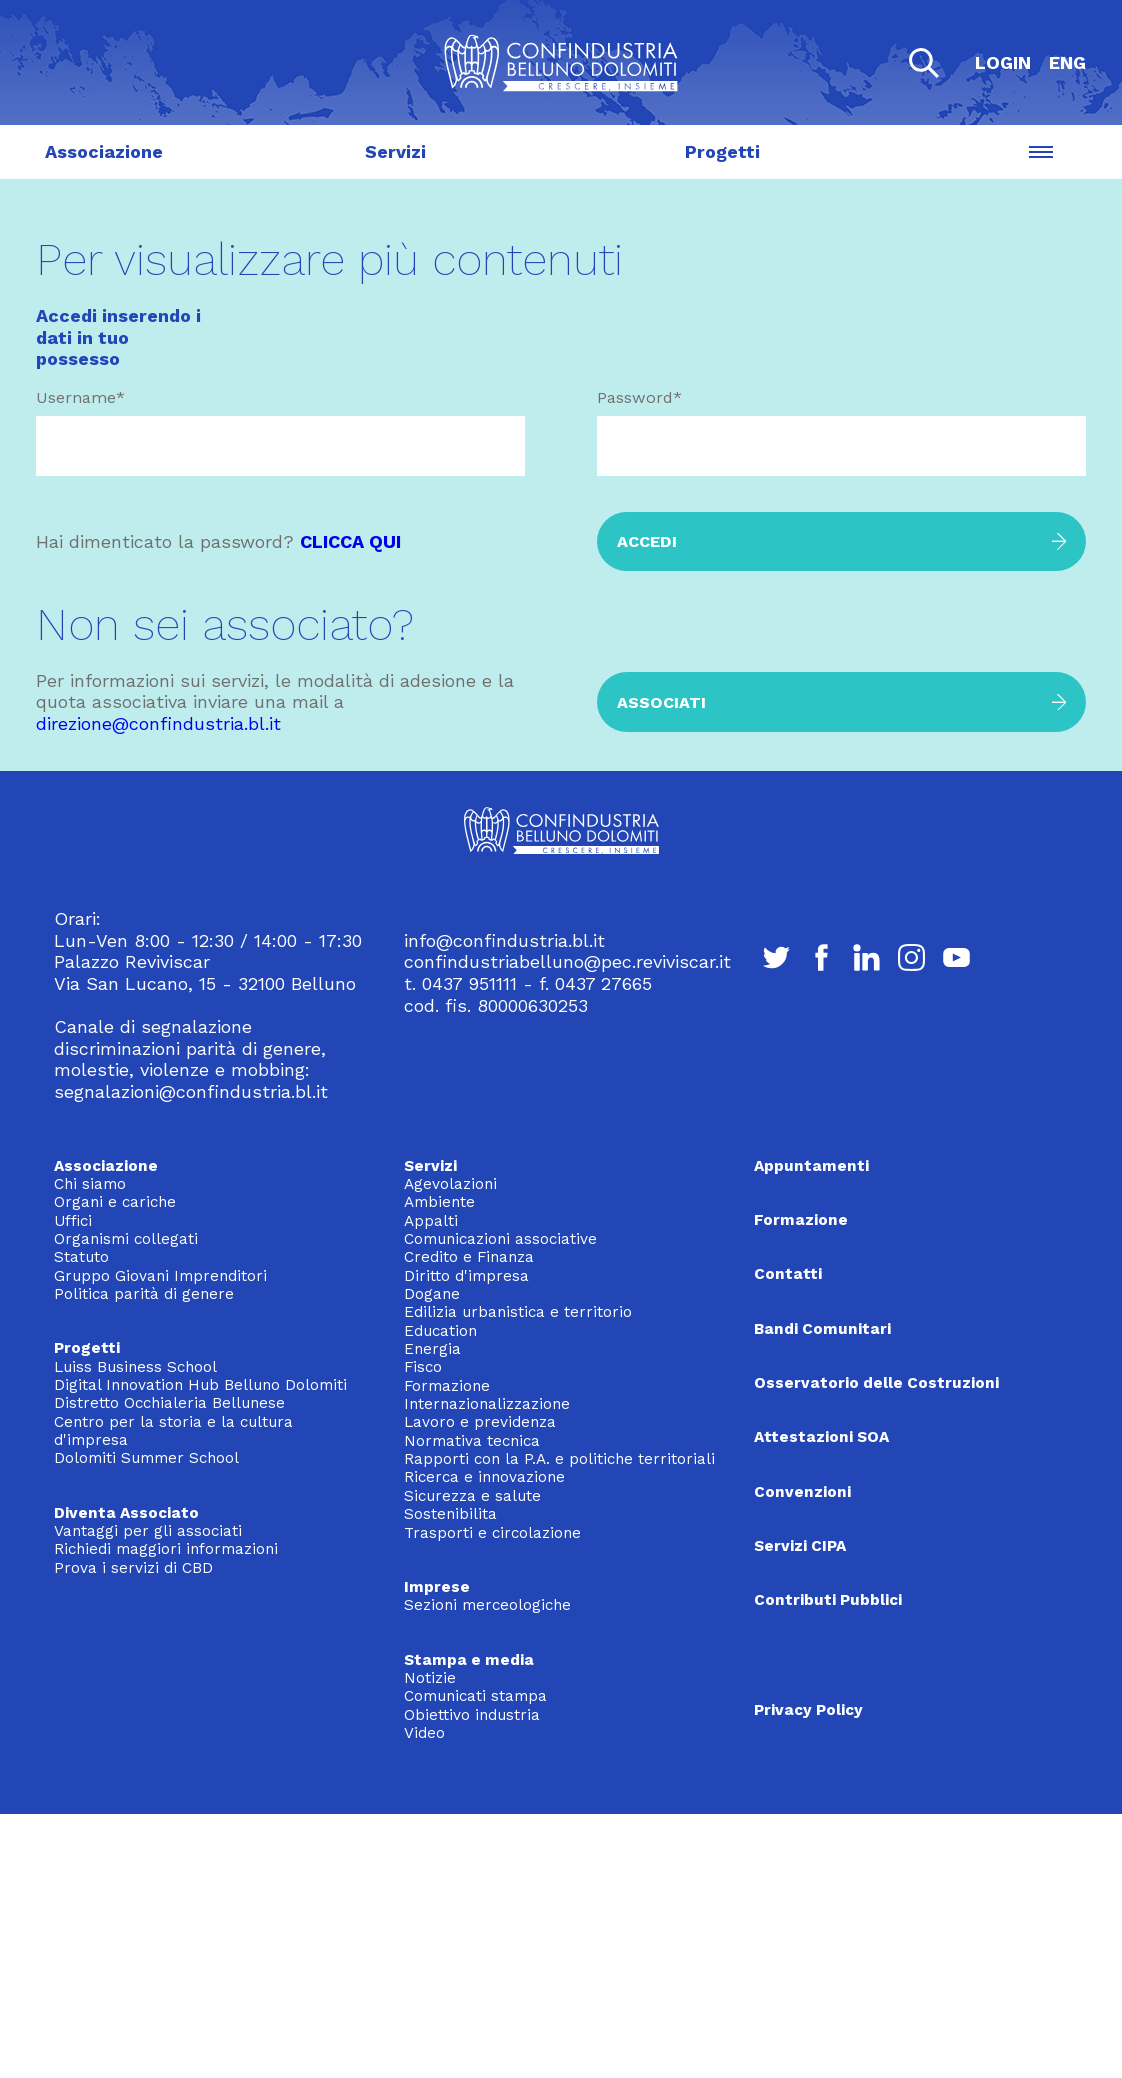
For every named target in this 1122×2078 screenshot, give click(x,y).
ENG (1067, 62)
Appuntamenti (811, 1166)
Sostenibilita (450, 1514)
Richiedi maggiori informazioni (166, 1549)
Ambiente (439, 1202)
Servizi (395, 152)
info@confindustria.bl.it (504, 940)
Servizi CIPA (800, 1546)
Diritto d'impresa (466, 1276)
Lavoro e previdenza (480, 1422)
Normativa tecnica (472, 1441)
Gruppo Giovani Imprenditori (160, 1276)
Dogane (432, 1294)
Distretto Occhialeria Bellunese (169, 1403)
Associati (661, 702)
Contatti (788, 1274)
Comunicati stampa (475, 1696)
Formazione (447, 1386)
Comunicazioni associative (500, 1239)
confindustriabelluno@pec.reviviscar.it (567, 961)
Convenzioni (802, 1492)
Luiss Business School (135, 1367)
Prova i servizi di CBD (133, 1568)
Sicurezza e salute (472, 1496)
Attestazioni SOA (821, 1437)
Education (440, 1331)
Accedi (647, 541)
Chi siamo (90, 1184)
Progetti (722, 152)
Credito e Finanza (469, 1257)
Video (424, 1733)
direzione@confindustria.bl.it (158, 723)
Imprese (437, 1587)
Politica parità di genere (144, 1294)
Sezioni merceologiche (487, 1605)
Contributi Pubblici (828, 1600)
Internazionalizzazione (487, 1404)
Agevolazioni (450, 1184)
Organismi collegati (126, 1239)
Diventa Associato (126, 1513)
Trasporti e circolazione (492, 1533)
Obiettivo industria (472, 1715)
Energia (432, 1349)
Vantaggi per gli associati (148, 1531)
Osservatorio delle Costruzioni (876, 1383)
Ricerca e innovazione (484, 1477)
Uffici (73, 1221)
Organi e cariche (115, 1202)
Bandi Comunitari (822, 1329)
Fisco (423, 1367)
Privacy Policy (808, 1710)
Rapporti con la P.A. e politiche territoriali (559, 1459)
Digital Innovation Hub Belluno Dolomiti (200, 1385)
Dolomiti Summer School (146, 1458)
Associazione (104, 152)
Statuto (81, 1257)
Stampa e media (469, 1660)
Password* (639, 397)
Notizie (430, 1678)
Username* (80, 397)
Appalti (431, 1221)
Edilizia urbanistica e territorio (518, 1312)
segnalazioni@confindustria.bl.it (191, 1091)
